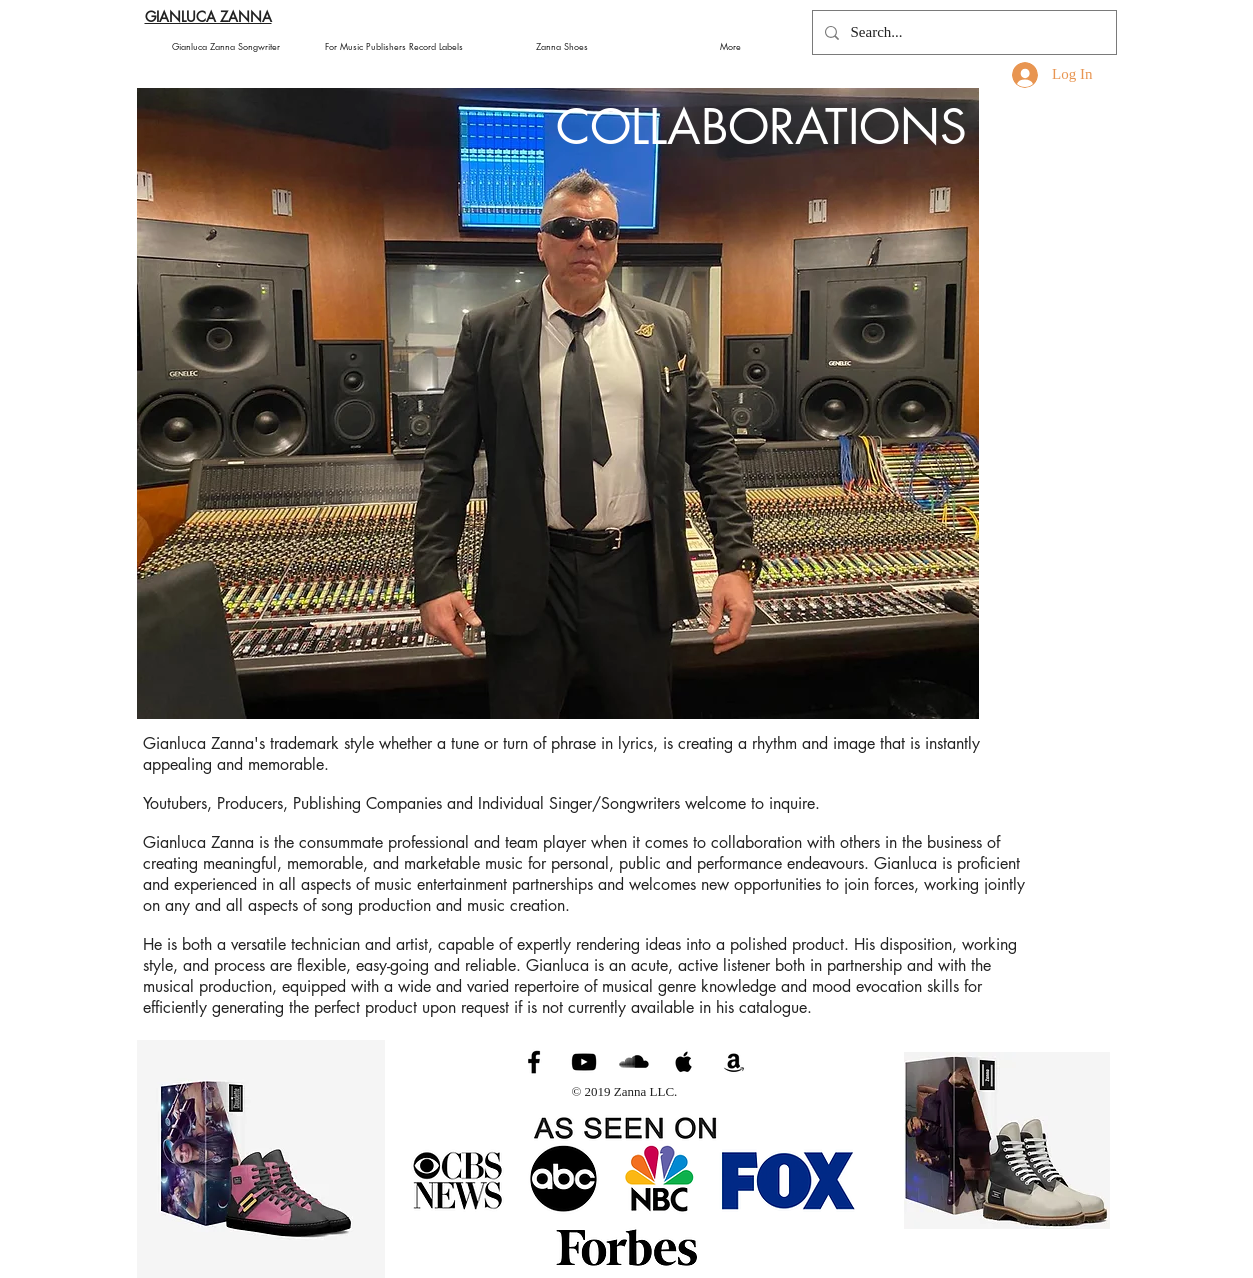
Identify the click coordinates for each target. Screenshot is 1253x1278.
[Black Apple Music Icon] (684, 1062)
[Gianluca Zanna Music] (534, 1062)
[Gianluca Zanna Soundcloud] (634, 1062)
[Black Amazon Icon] (734, 1062)
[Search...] (962, 32)
